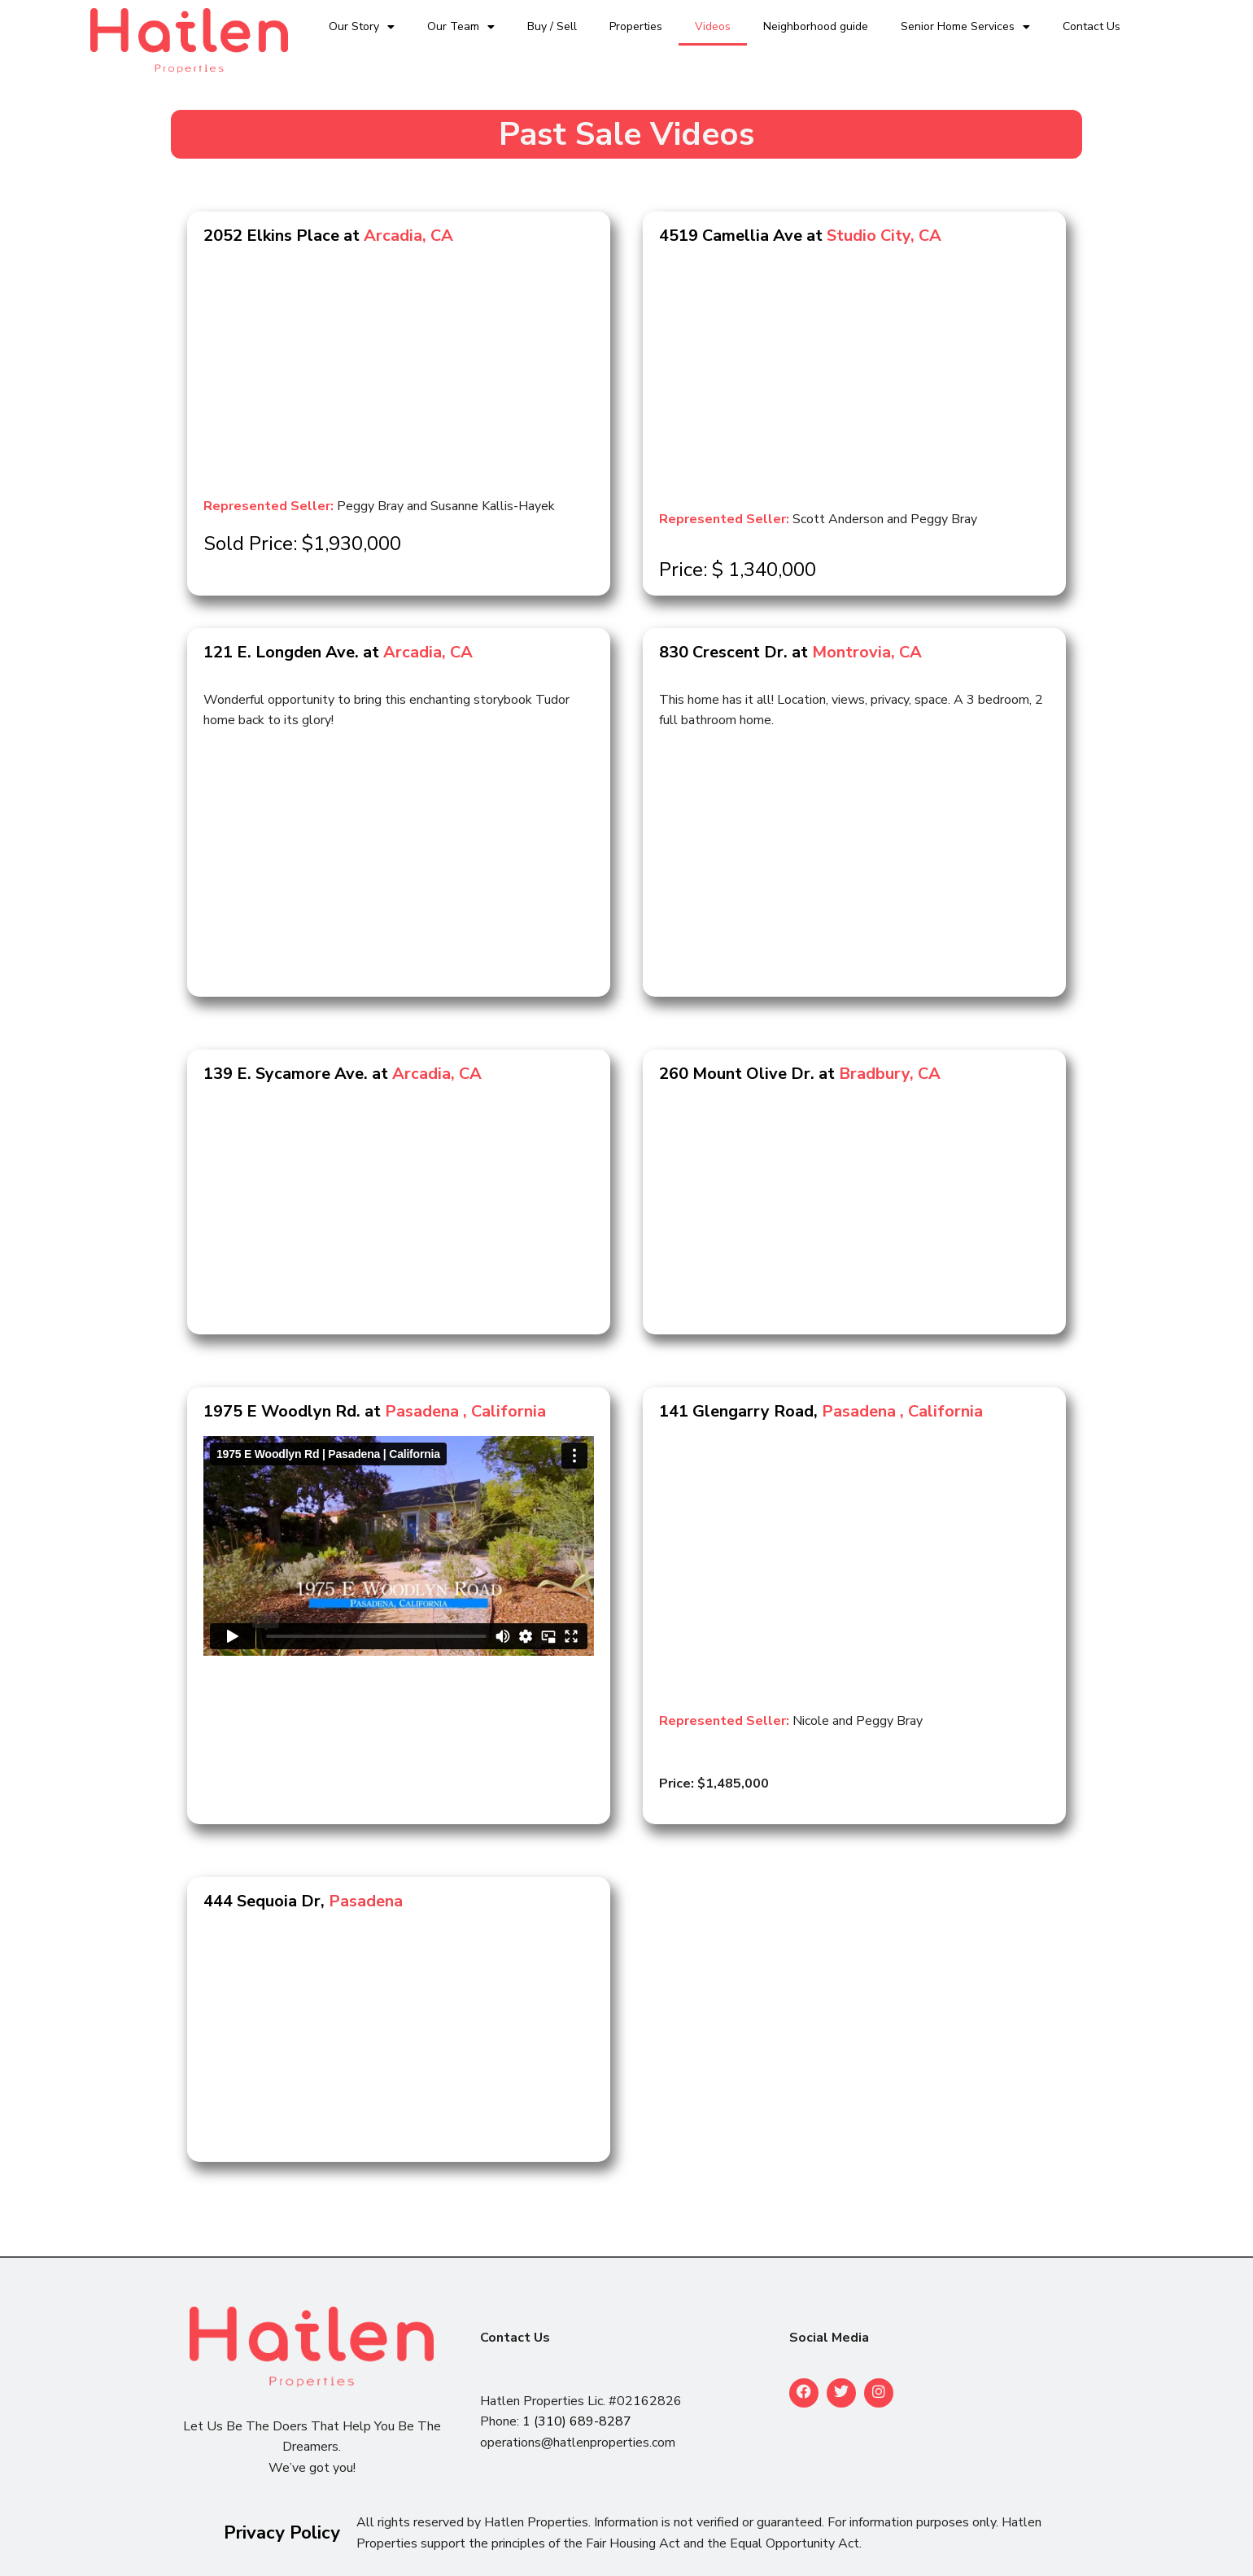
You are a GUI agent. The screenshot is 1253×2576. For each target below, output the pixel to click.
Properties (635, 26)
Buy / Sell (552, 26)
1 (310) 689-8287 (576, 2421)
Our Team (461, 27)
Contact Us (1091, 26)
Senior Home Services (965, 27)
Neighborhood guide (815, 26)
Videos (713, 26)
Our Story (362, 27)
